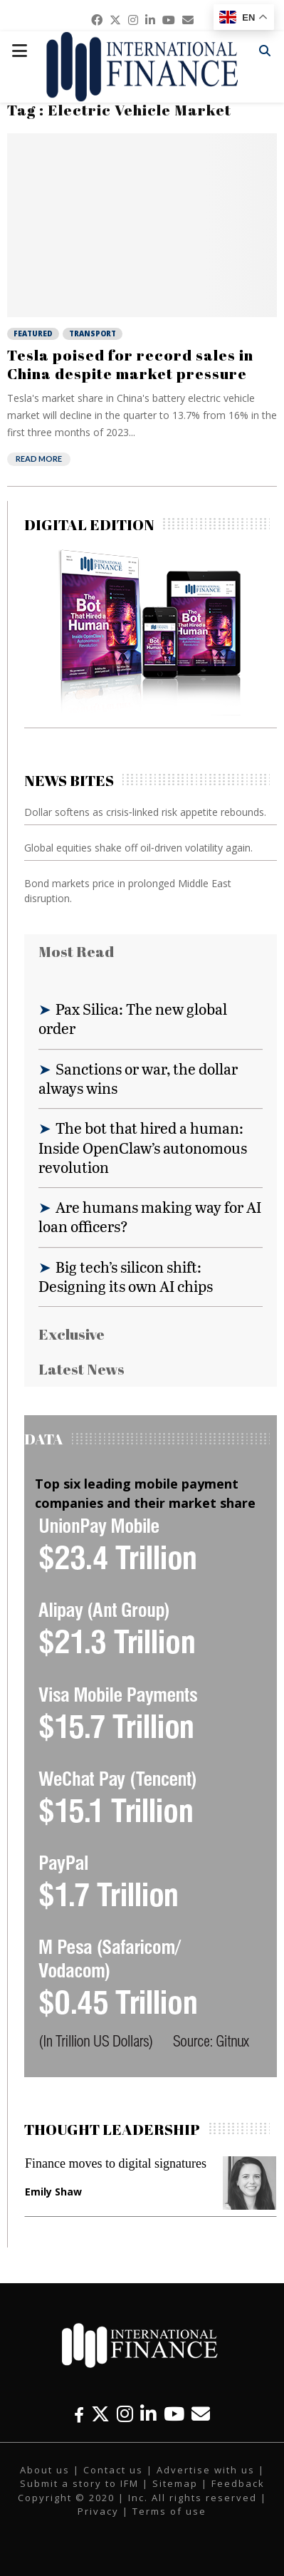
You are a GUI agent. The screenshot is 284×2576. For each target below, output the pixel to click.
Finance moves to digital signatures (115, 2163)
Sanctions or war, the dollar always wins (138, 1078)
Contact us (113, 2469)
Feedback (238, 2483)
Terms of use (169, 2511)
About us (45, 2469)
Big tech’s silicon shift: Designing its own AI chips (125, 1276)
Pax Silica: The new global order (132, 1018)
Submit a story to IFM (79, 2483)
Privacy (98, 2511)
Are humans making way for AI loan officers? (149, 1216)
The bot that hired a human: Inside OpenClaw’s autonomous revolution (142, 1147)
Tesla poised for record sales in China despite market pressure (130, 364)
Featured (33, 333)
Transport (92, 333)
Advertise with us (206, 2469)
